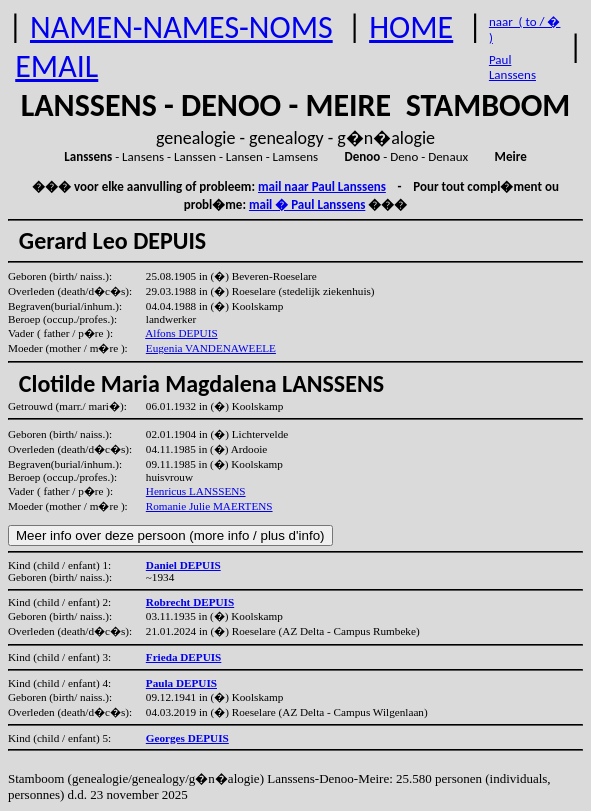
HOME (411, 27)
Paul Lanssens (512, 67)
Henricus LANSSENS (196, 491)
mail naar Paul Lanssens (322, 186)
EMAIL (56, 66)
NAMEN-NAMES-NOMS (181, 27)
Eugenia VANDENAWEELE (211, 348)
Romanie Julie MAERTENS (209, 506)
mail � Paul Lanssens (307, 204)
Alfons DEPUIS (181, 333)
